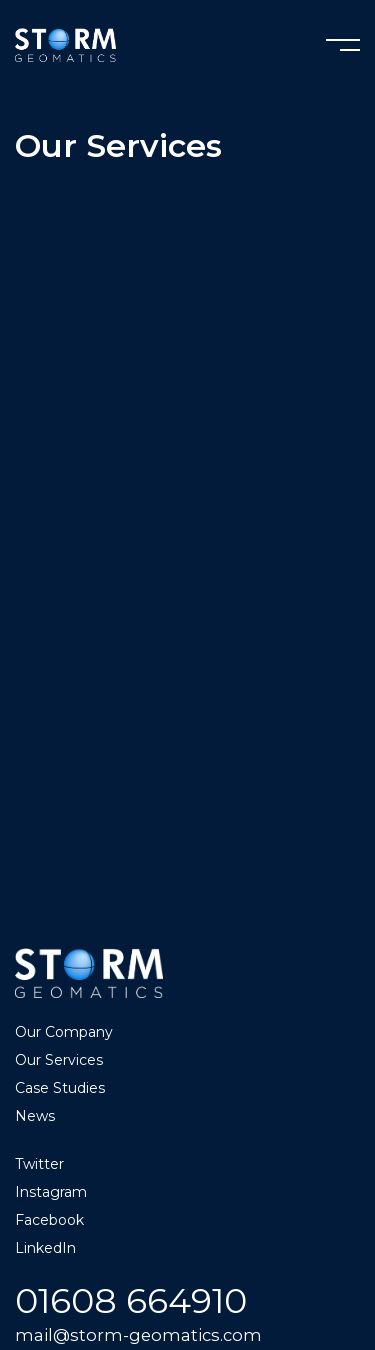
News (35, 1116)
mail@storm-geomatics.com (138, 1335)
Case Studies (60, 1088)
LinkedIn (45, 1248)
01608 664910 (131, 1300)
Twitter (39, 1164)
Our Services (59, 1060)
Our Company (64, 1032)
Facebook (49, 1220)
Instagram (51, 1192)
